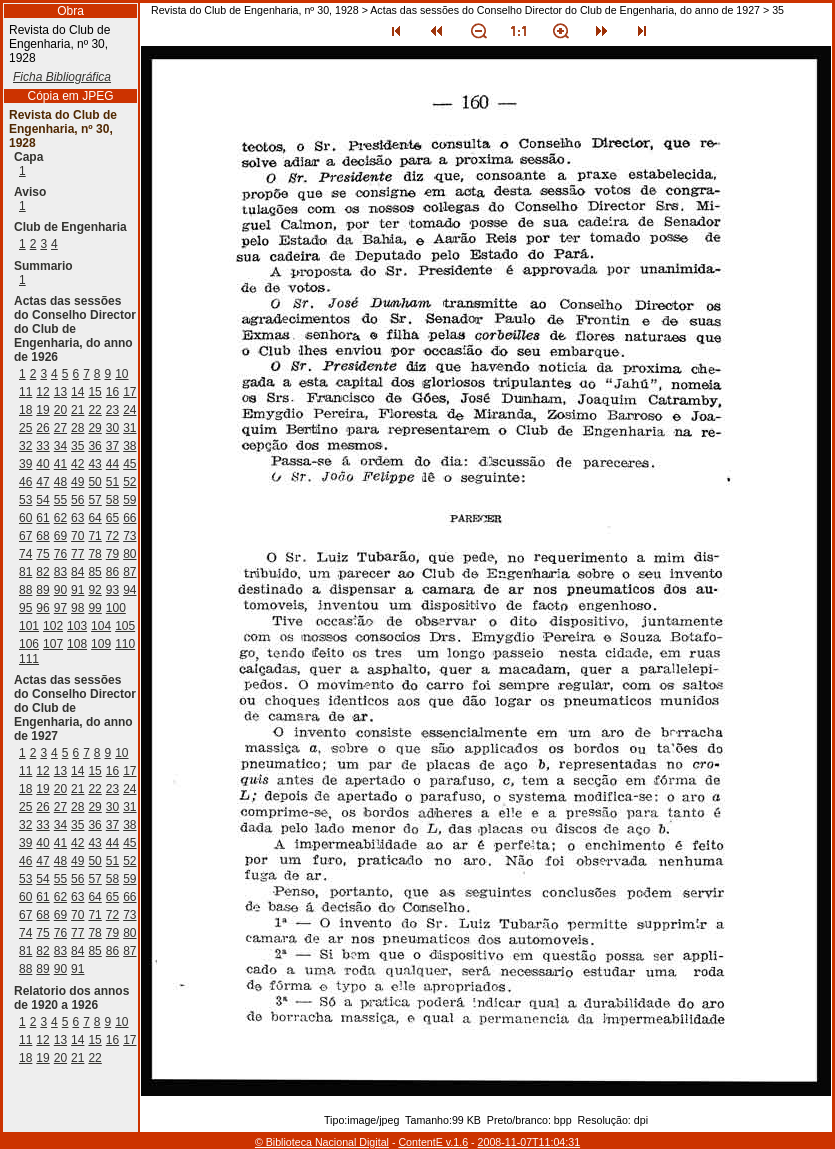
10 (121, 374)
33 (42, 446)
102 (53, 626)
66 (129, 518)
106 (29, 644)
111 (29, 659)
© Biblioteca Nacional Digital (322, 1142)
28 (77, 428)
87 (129, 572)
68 (42, 536)
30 (112, 428)
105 (125, 626)
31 (129, 428)
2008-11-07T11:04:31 (529, 1142)
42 (77, 464)
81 (25, 572)
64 (94, 518)
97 (60, 608)
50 (94, 482)
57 (94, 500)
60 (25, 518)
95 (25, 608)
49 (77, 482)
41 (60, 464)
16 (112, 392)
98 (77, 608)
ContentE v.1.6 (433, 1142)
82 (42, 572)
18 (25, 410)
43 (94, 464)
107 (53, 644)
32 (25, 446)
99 (94, 608)
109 (101, 644)
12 (42, 392)
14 (77, 392)
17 (129, 392)
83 (60, 572)
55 (60, 500)
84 (77, 572)
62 (60, 518)
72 (112, 536)
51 (112, 482)
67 (25, 536)
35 (77, 446)
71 (94, 536)
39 (25, 464)
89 (42, 590)
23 (112, 410)
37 (112, 446)
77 (77, 554)
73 (129, 536)
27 (60, 428)
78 (94, 554)
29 (94, 428)
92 (94, 590)
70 (77, 536)
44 (112, 464)
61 (42, 518)
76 (60, 554)
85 (94, 572)
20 (60, 410)
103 (77, 626)
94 (129, 590)
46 (25, 482)
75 (42, 554)
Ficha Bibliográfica (62, 77)
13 (60, 392)
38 (129, 446)
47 (42, 482)
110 (125, 644)
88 (25, 590)
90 (60, 590)
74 (25, 554)
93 (112, 590)
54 (42, 500)
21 (77, 410)
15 (94, 392)
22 (94, 410)
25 (25, 428)
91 (77, 590)
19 (42, 410)
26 (42, 428)
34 (60, 446)
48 (60, 482)
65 (112, 518)
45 (129, 464)
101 (29, 626)
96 (42, 608)
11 (25, 392)
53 (25, 500)
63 (77, 518)
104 (101, 626)
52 (129, 482)
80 (129, 554)
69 (60, 536)
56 (77, 500)
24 (129, 410)
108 (77, 644)
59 (129, 500)
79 (112, 554)
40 (42, 464)
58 (112, 500)
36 (94, 446)
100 (116, 608)
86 (112, 572)
